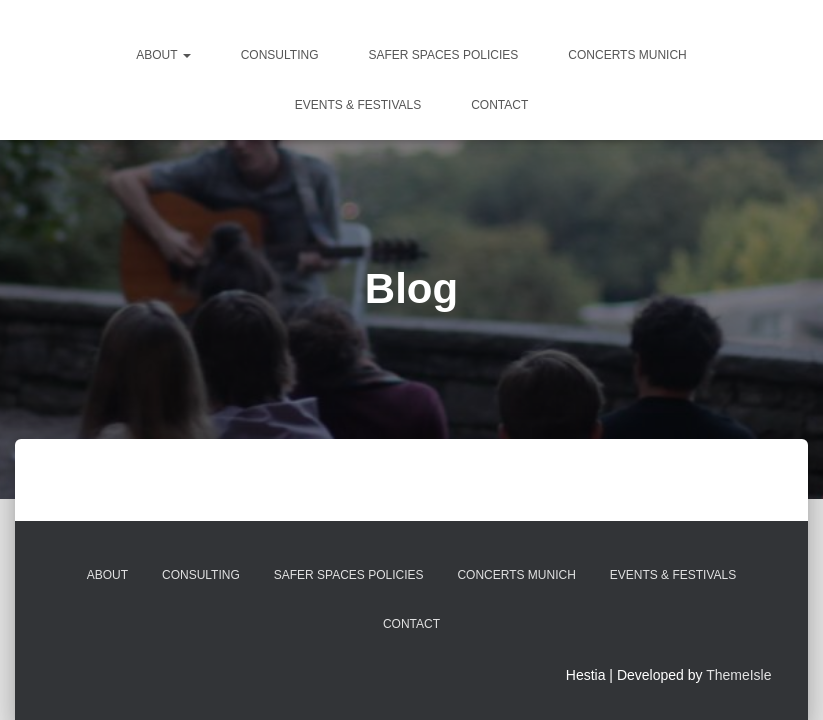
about (163, 55)
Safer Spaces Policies (443, 55)
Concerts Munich (627, 55)
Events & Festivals (358, 105)
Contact (499, 105)
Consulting (280, 55)
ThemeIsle (738, 675)
